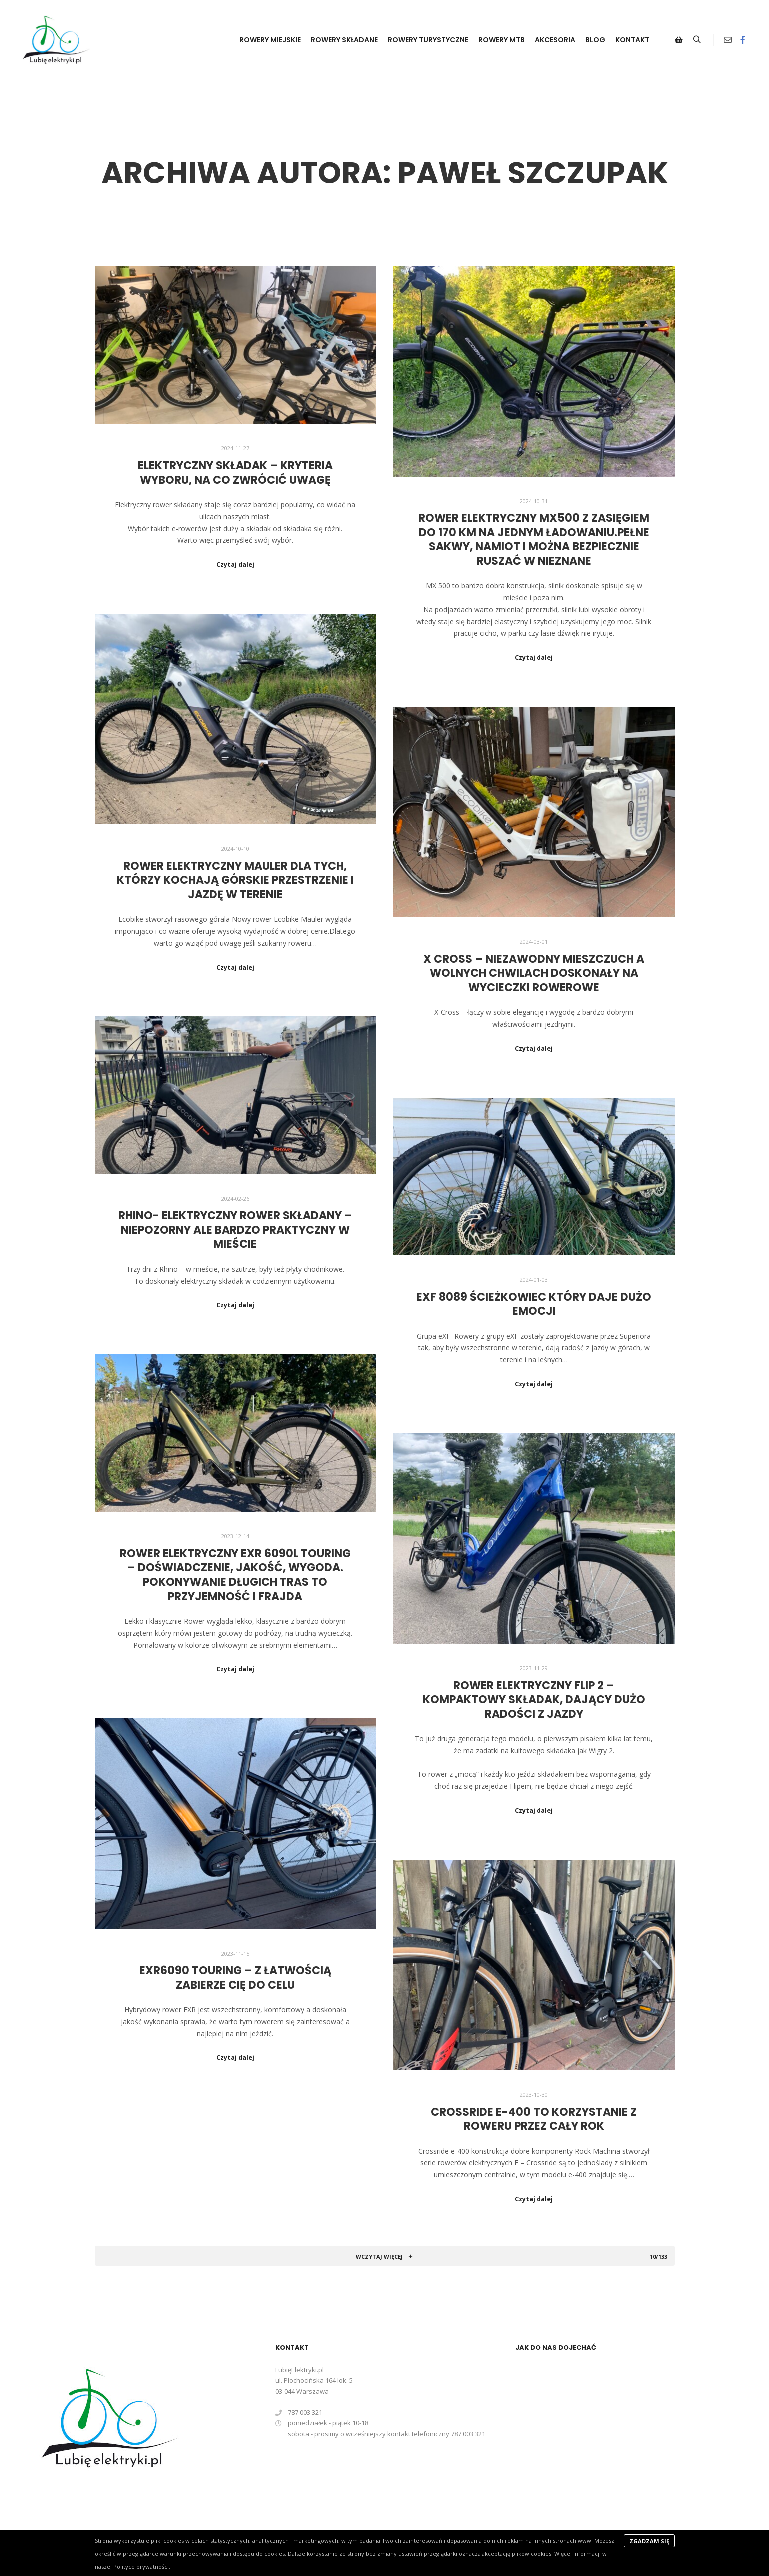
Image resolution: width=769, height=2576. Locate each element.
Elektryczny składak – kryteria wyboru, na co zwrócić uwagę (235, 473)
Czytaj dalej (235, 564)
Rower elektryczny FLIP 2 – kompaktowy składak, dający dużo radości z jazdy (534, 1700)
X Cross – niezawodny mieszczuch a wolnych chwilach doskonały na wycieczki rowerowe (533, 973)
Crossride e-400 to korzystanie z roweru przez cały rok (534, 2119)
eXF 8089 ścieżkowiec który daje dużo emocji (533, 1304)
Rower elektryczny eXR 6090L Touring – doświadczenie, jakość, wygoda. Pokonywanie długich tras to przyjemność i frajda (235, 1575)
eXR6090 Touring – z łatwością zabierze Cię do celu (235, 1978)
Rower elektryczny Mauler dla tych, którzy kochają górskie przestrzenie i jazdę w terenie (235, 880)
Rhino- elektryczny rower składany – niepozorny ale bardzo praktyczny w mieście (235, 1230)
